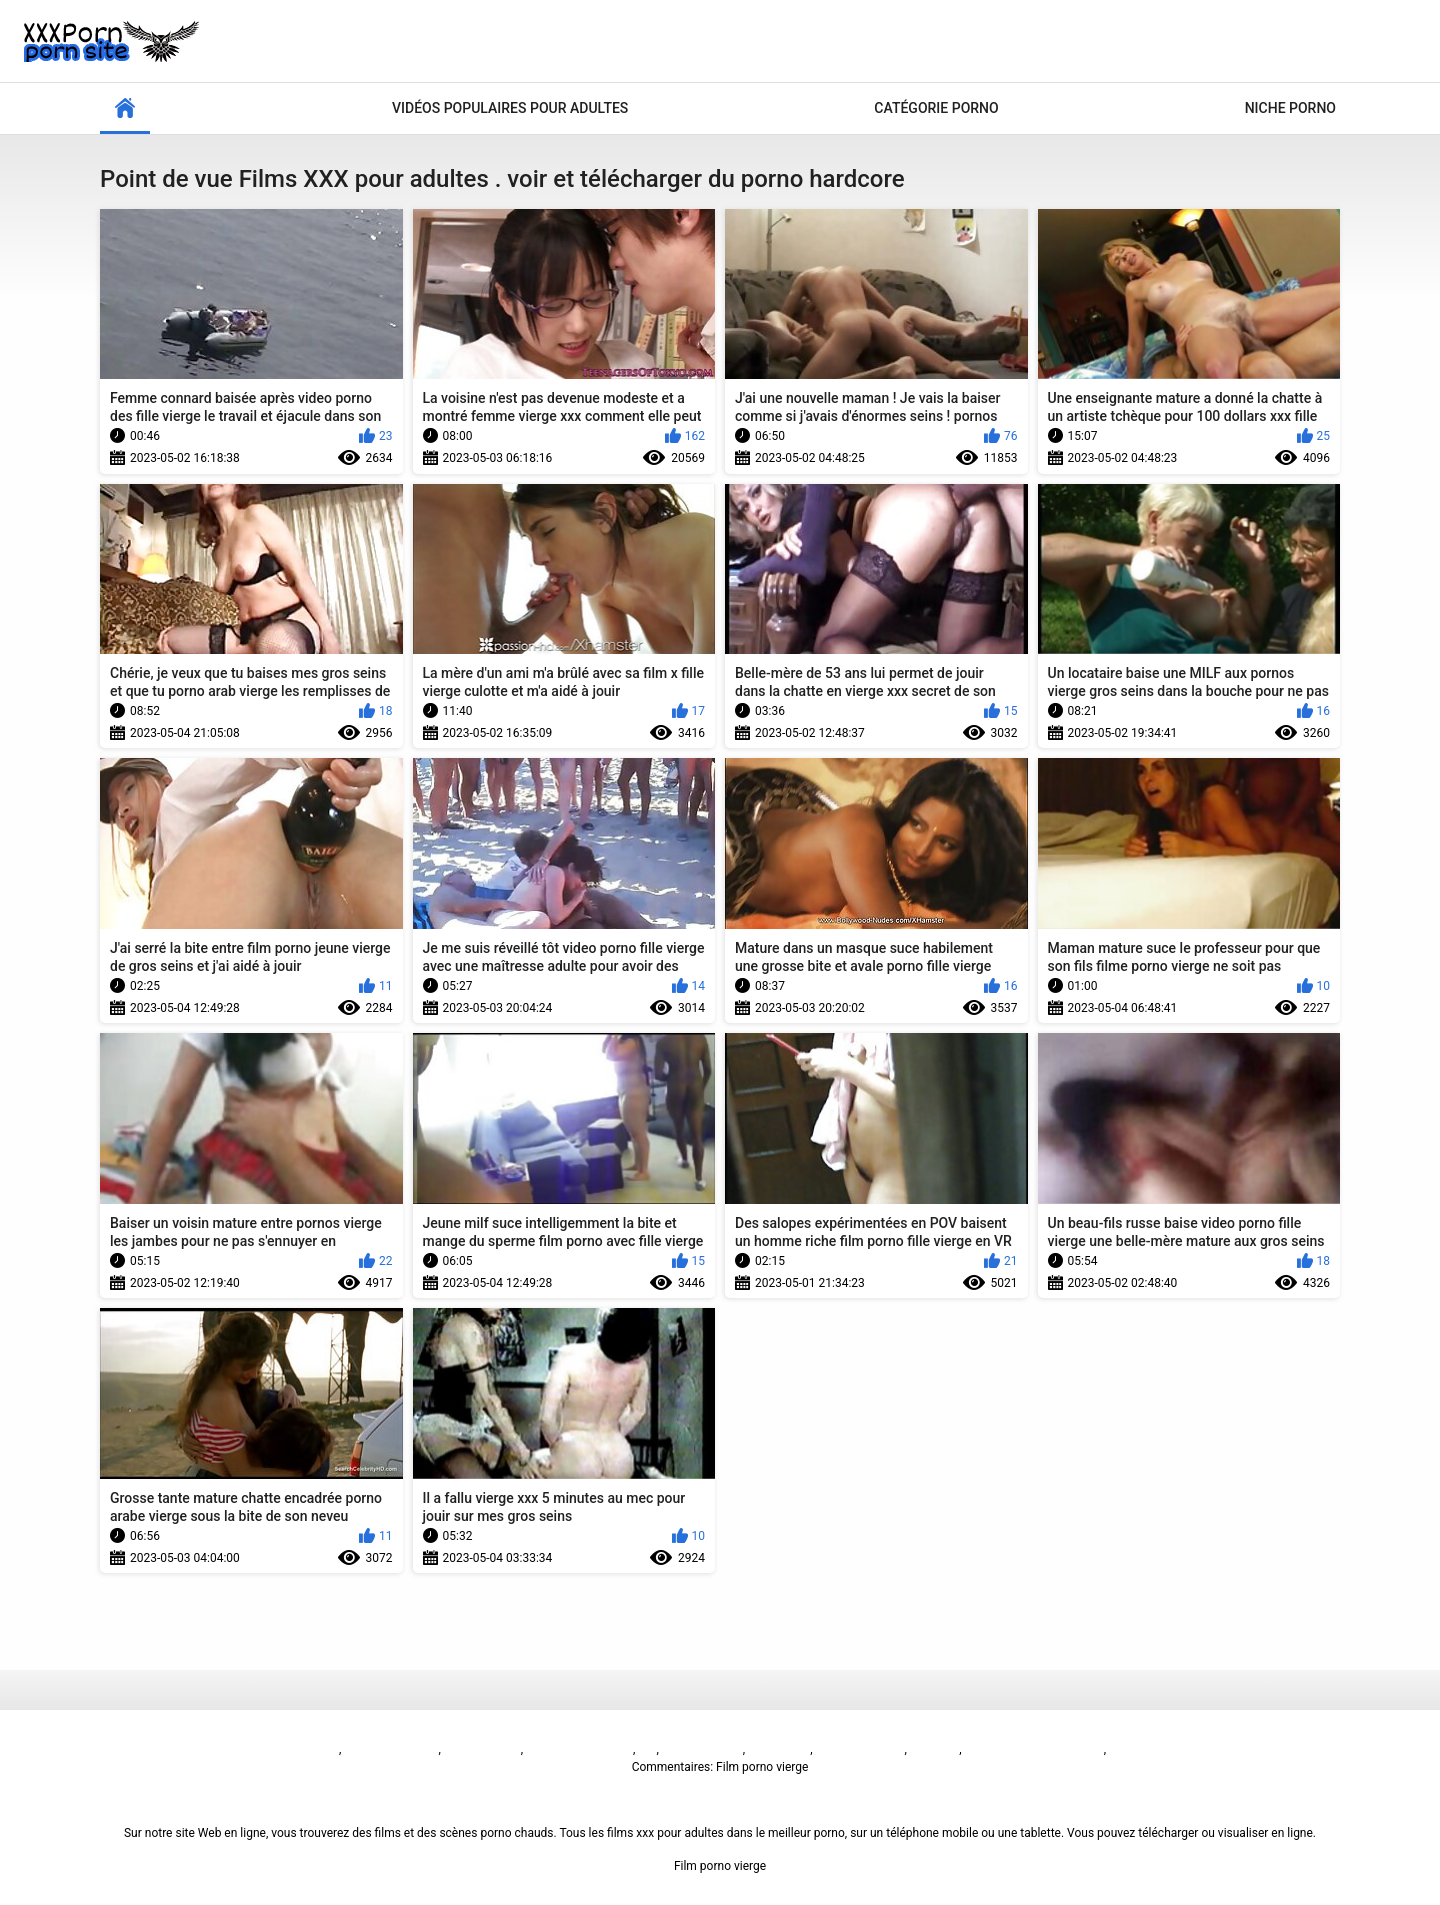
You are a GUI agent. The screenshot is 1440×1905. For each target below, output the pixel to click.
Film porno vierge (293, 1749)
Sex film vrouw (482, 1749)
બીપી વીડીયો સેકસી (391, 1749)
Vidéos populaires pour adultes (510, 108)
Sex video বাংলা (702, 1749)
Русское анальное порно (1034, 1749)
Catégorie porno (936, 108)
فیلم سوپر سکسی (859, 1749)
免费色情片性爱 (1151, 1749)
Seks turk (934, 1749)
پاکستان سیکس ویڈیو (579, 1749)
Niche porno (1290, 108)
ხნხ (647, 1749)
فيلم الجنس (777, 1749)
